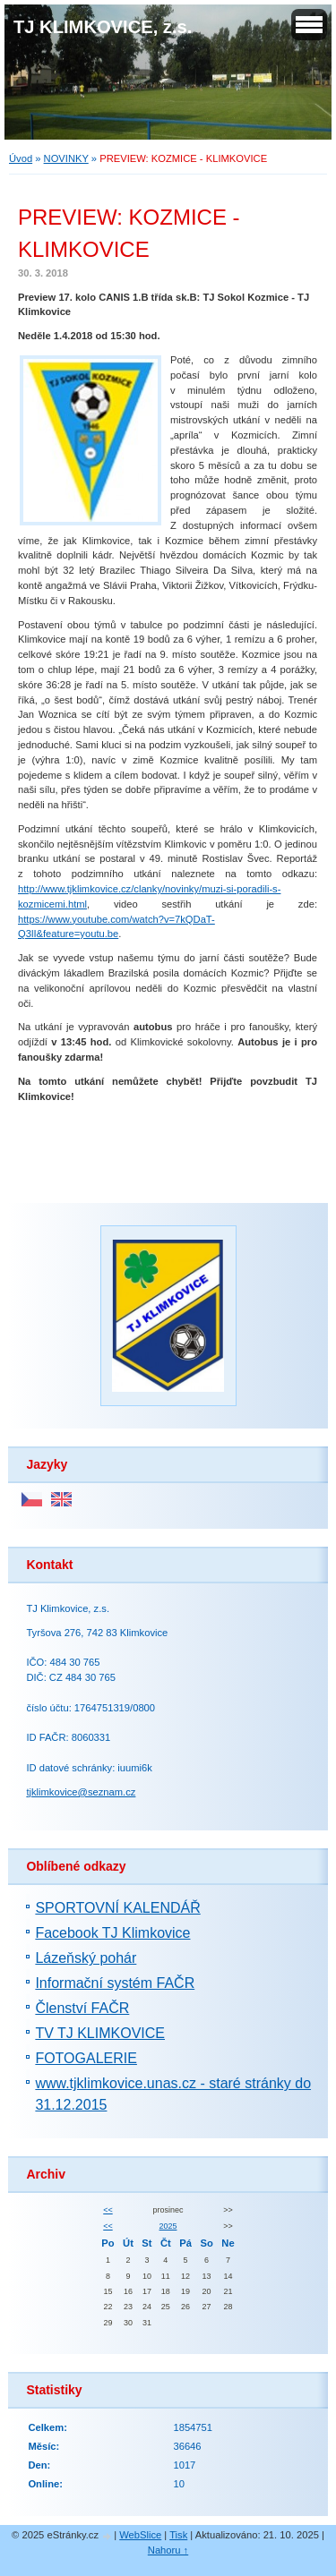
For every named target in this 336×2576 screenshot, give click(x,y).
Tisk (178, 2534)
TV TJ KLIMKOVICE (100, 2033)
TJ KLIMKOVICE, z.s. (102, 27)
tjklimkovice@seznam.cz (80, 1792)
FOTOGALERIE (86, 2058)
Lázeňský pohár (85, 1958)
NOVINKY (66, 158)
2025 (168, 2226)
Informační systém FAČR (114, 1983)
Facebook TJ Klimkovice (112, 1933)
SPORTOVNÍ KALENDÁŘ (117, 1907)
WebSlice (140, 2534)
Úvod (20, 158)
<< (107, 2209)
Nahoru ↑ (168, 2550)
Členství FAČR (82, 2008)
